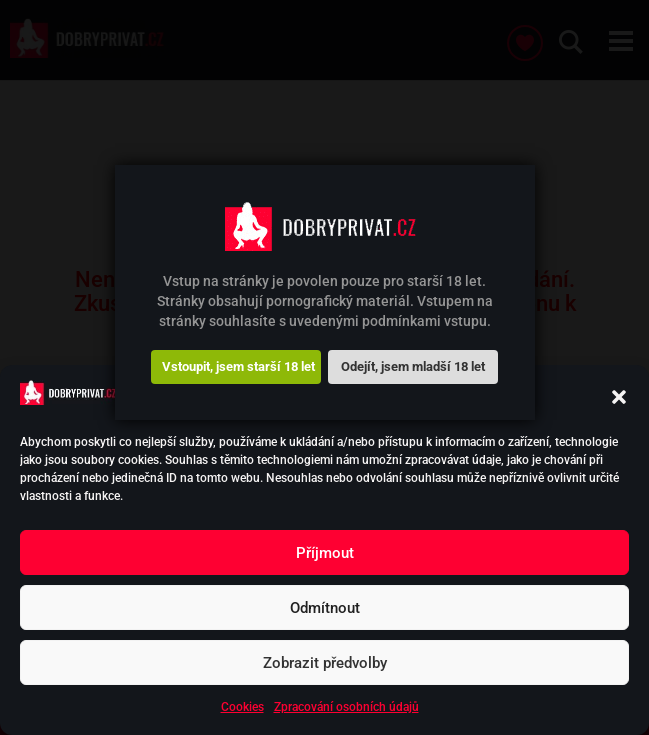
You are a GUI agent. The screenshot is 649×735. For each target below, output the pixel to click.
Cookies (242, 707)
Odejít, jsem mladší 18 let (413, 366)
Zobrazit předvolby (325, 663)
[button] (619, 397)
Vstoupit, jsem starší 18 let (238, 366)
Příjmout (325, 553)
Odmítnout (325, 608)
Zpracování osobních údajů (346, 707)
